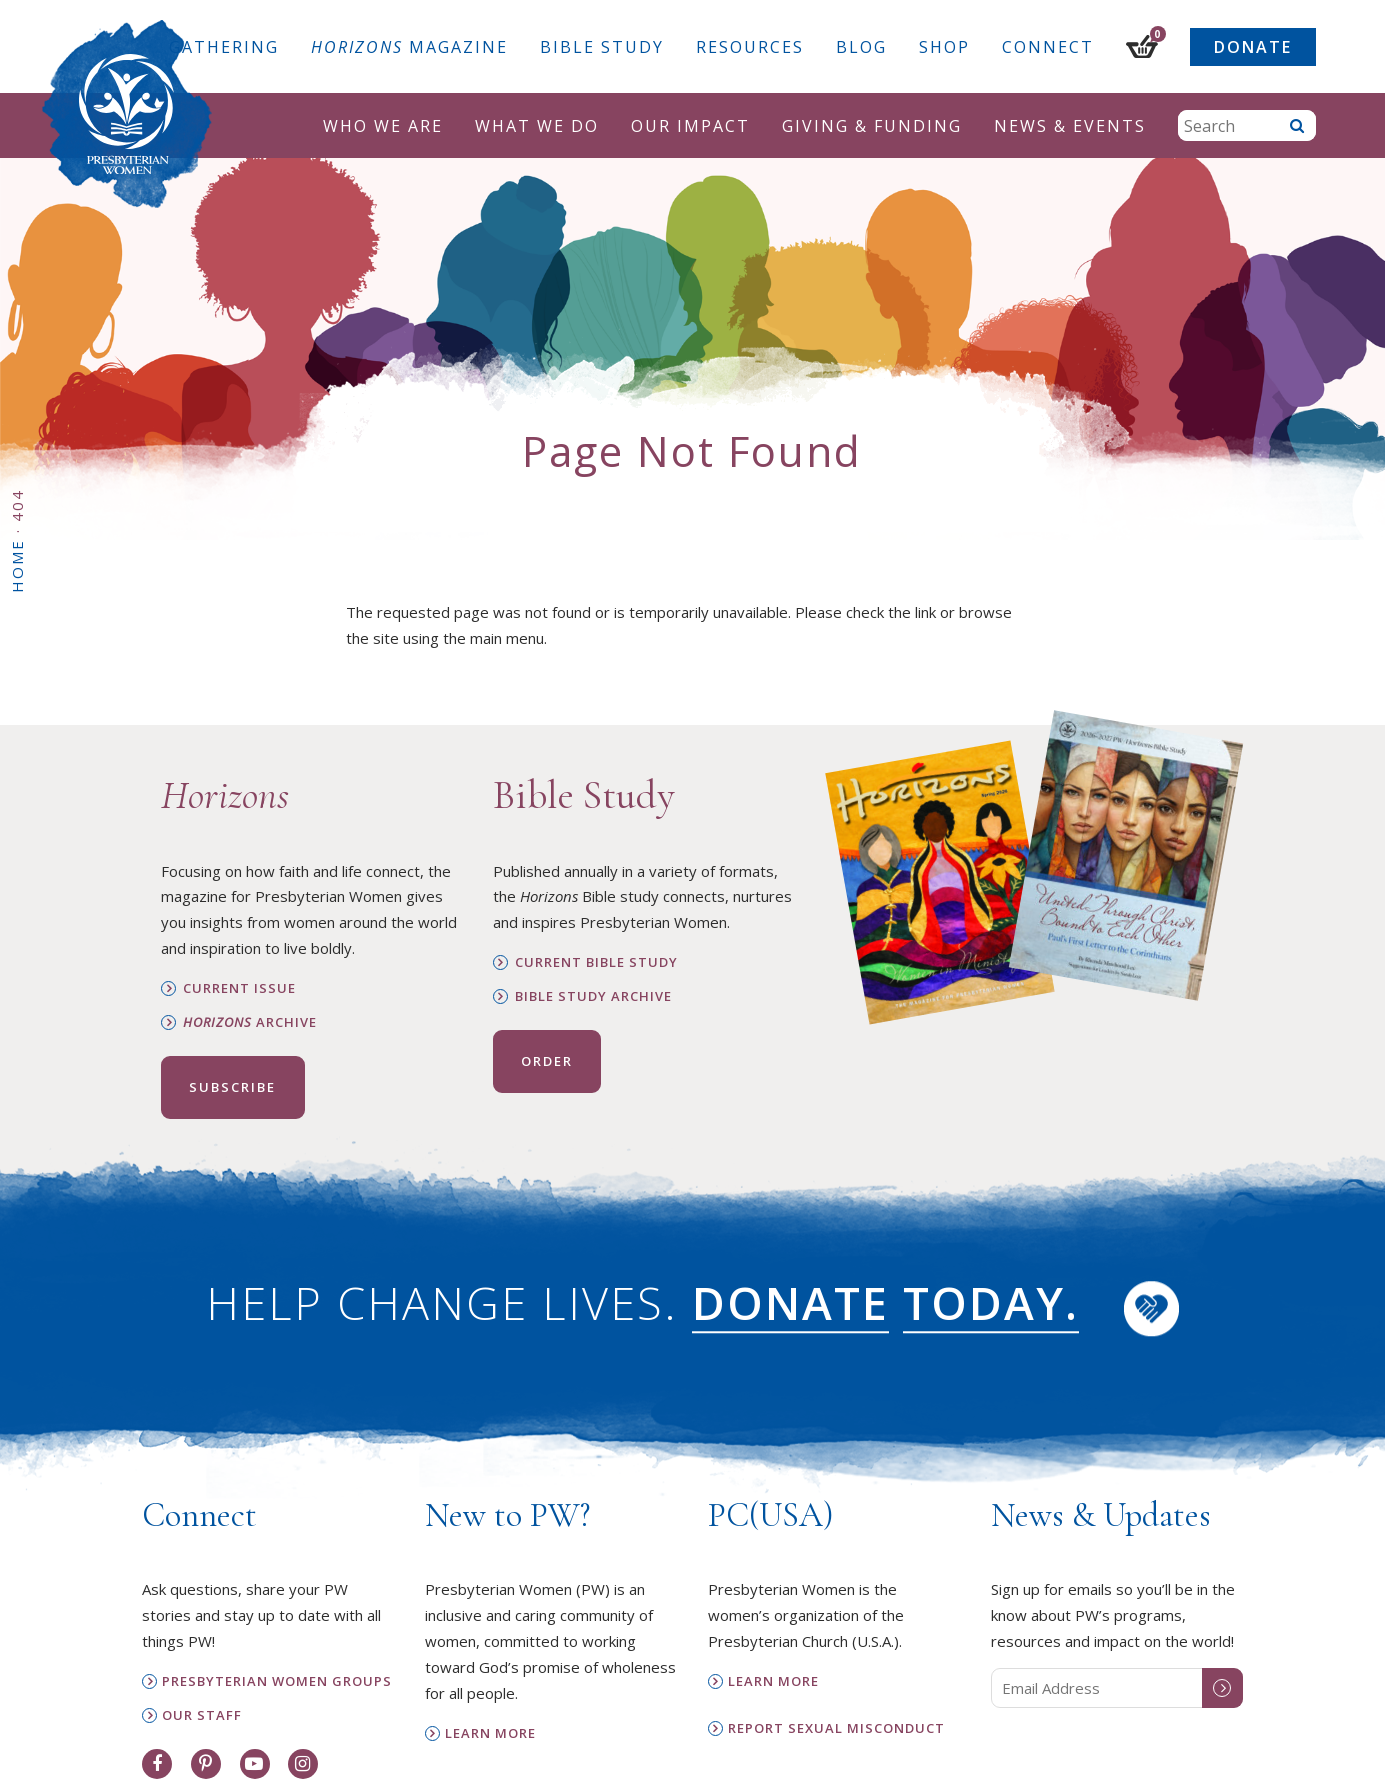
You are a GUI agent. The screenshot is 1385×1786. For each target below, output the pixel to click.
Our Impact (690, 126)
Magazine (409, 47)
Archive (250, 1022)
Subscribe (232, 1087)
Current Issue (239, 988)
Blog (861, 47)
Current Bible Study (596, 962)
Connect (1048, 47)
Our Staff (202, 1715)
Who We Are (383, 126)
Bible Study (602, 47)
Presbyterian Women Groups (277, 1681)
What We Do (537, 126)
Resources (750, 47)
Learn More (490, 1733)
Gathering (224, 47)
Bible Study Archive (593, 996)
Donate (1253, 47)
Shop (944, 47)
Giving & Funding (872, 126)
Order (547, 1061)
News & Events (1070, 126)
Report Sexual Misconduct (836, 1728)
